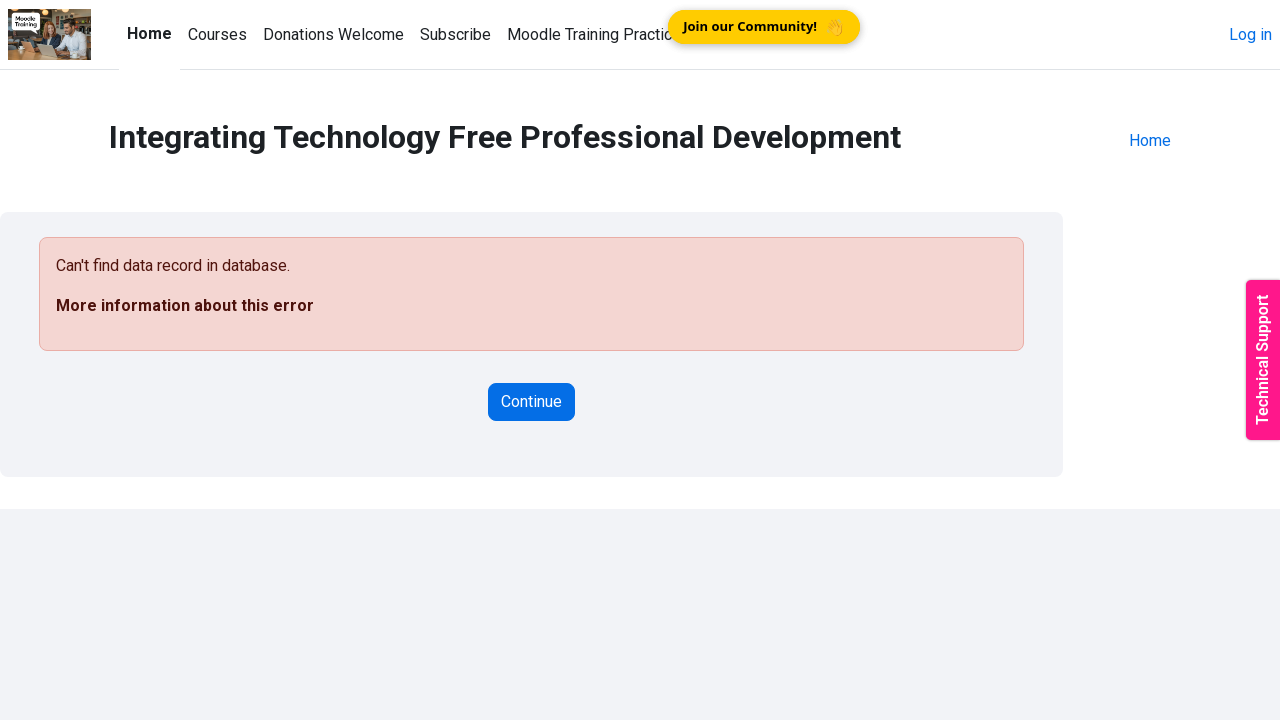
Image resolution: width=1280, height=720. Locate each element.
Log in (1250, 34)
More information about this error (185, 305)
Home (1150, 140)
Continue (531, 401)
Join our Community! (764, 27)
